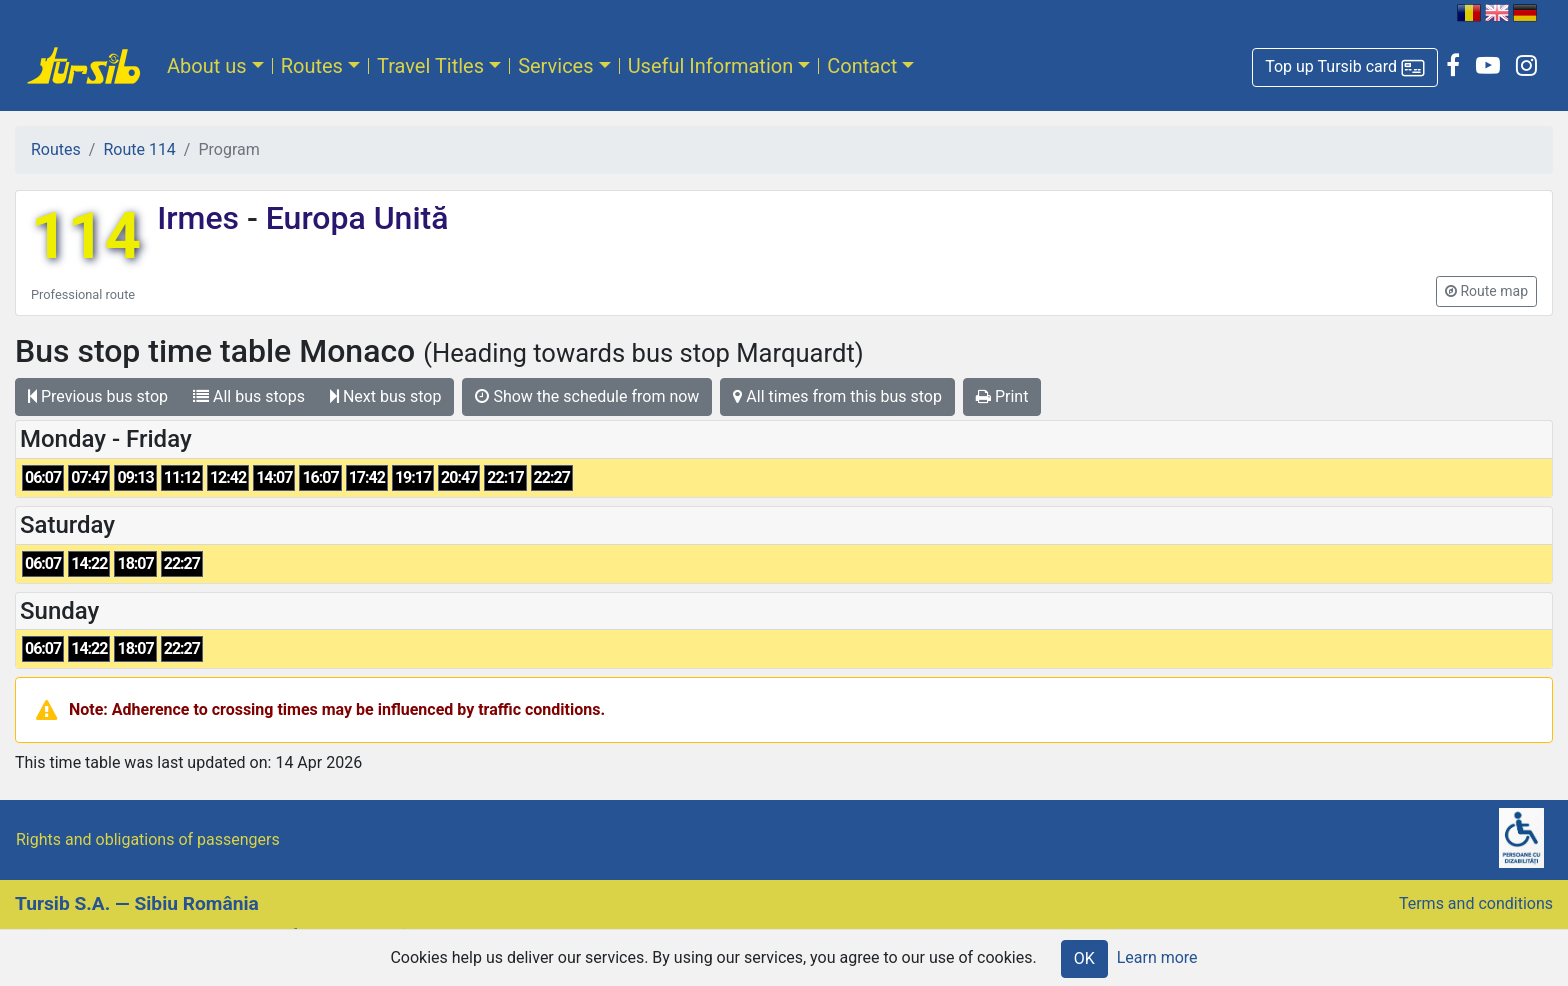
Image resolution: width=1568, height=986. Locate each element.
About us (207, 66)
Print (1002, 396)
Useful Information (711, 66)
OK (1084, 958)
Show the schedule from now (587, 396)
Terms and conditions (1476, 903)
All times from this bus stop (837, 396)
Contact (862, 66)
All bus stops (249, 396)
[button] (1345, 67)
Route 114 (139, 149)
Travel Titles (430, 66)
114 (86, 236)
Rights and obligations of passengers (148, 839)
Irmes (202, 218)
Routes (312, 66)
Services (555, 66)
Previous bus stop (98, 396)
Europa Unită (353, 218)
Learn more (1157, 957)
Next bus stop (386, 396)
